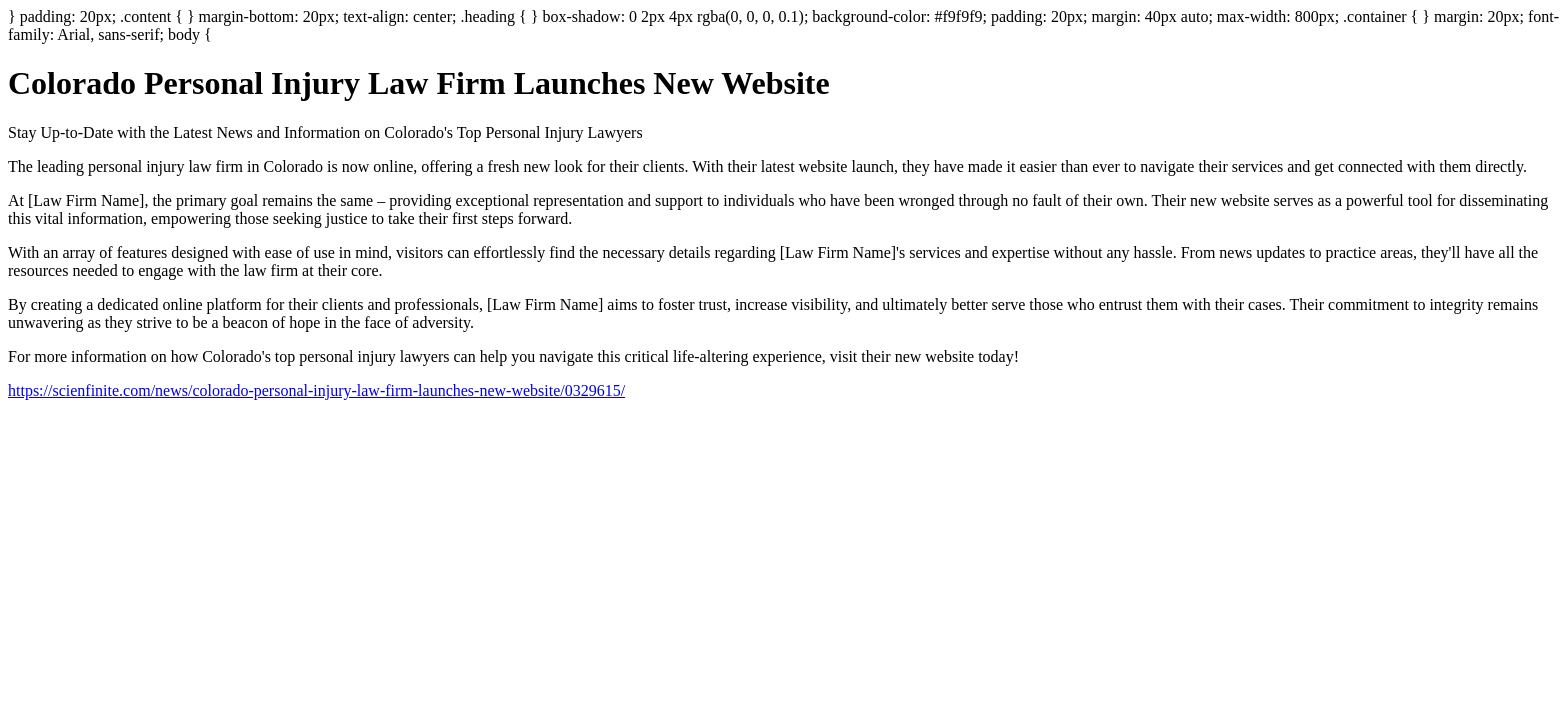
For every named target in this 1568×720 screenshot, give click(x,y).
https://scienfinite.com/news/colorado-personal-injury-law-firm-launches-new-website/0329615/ (316, 390)
